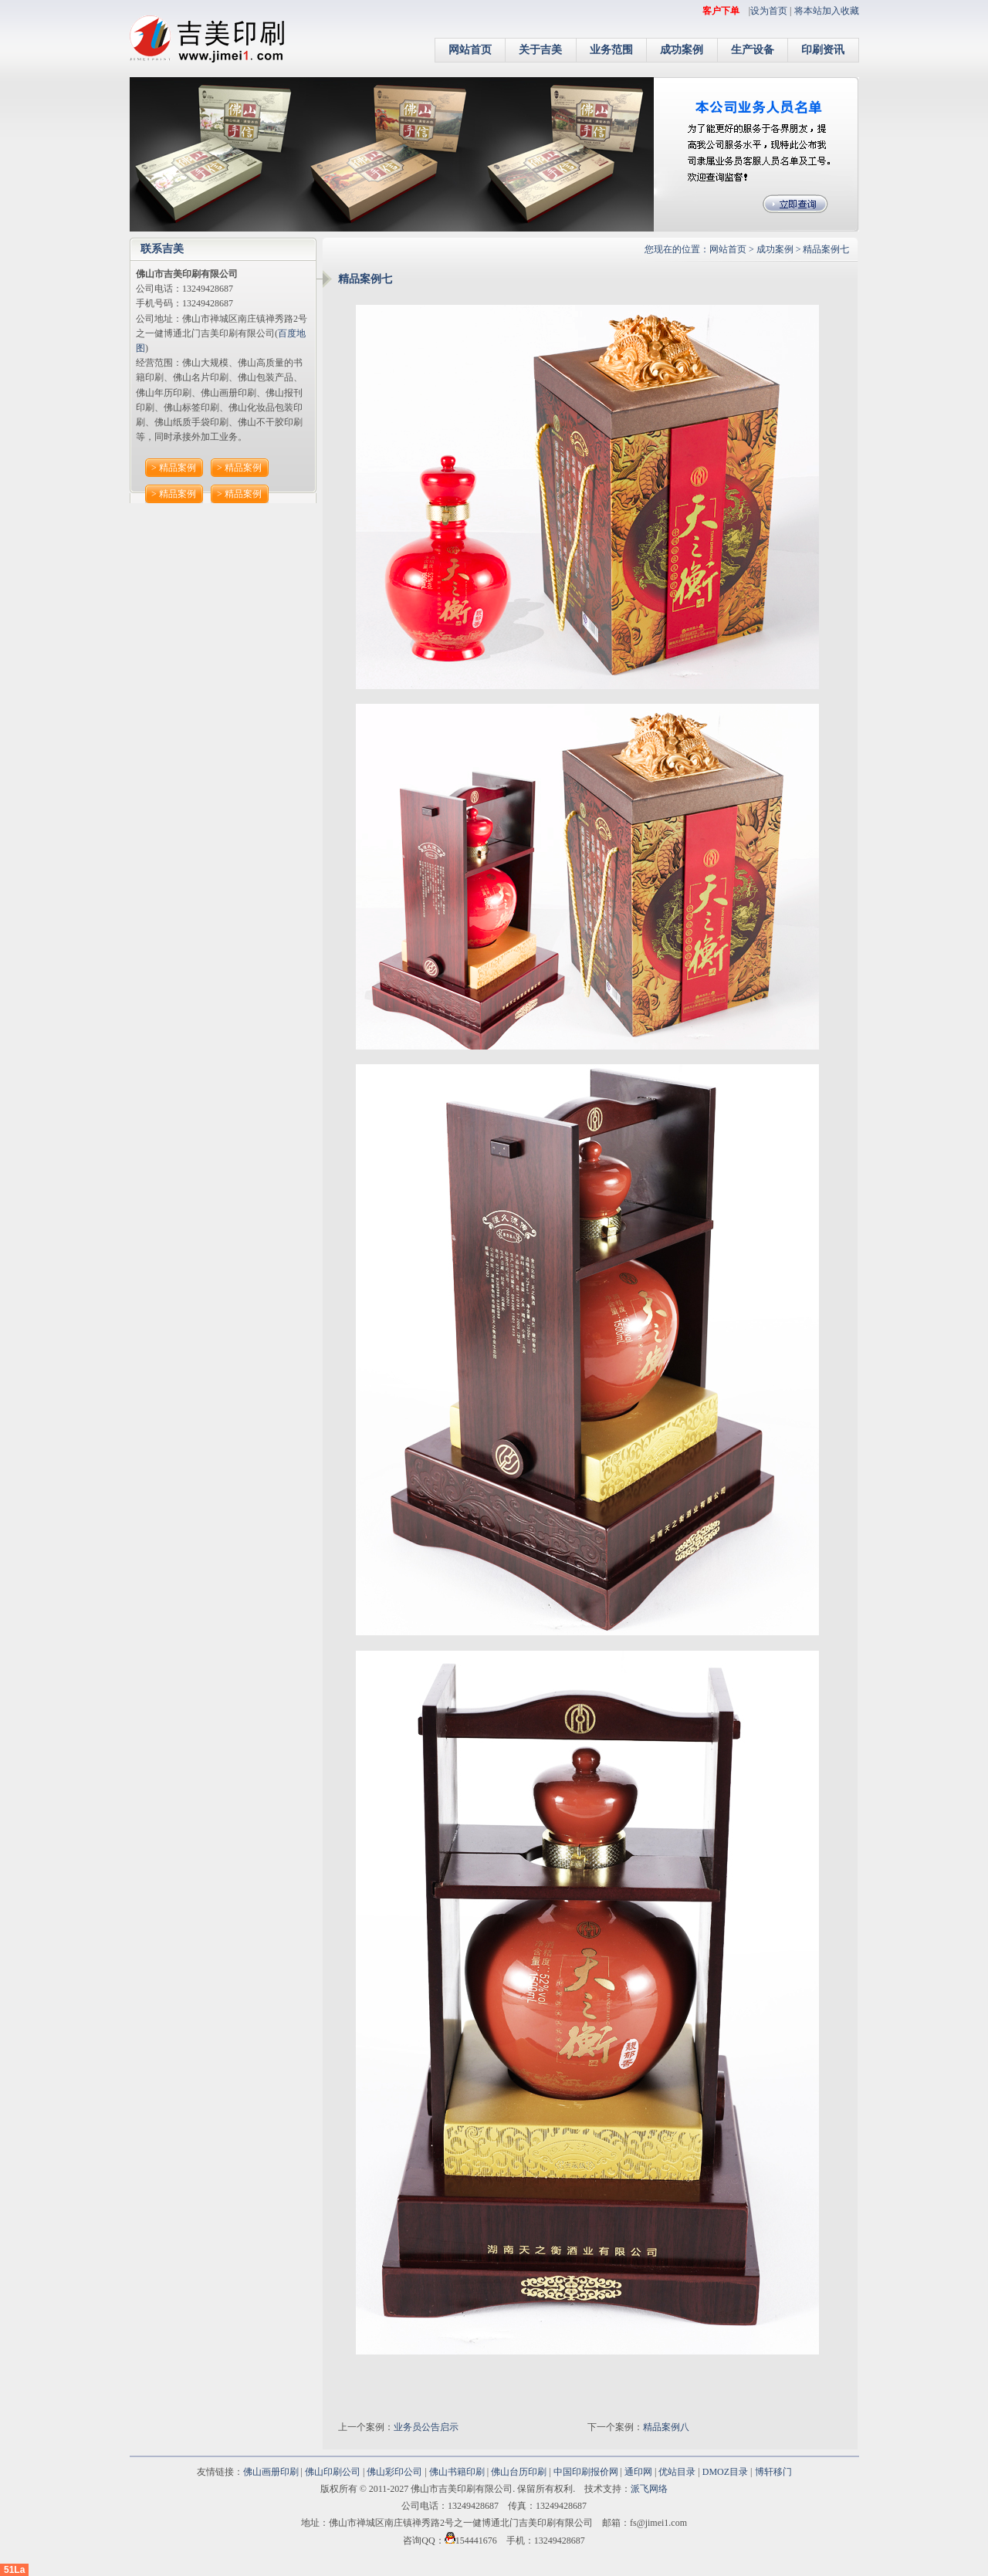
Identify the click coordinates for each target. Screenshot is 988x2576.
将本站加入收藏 (826, 10)
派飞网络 (649, 2488)
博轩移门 (773, 2471)
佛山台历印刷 (518, 2471)
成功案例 (681, 50)
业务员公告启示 (426, 2427)
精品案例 (177, 467)
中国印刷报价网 (585, 2471)
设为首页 (768, 10)
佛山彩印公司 (394, 2471)
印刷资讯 (822, 50)
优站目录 (676, 2471)
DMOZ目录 (725, 2471)
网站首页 (470, 50)
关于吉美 (540, 50)
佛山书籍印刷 (457, 2471)
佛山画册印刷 (271, 2471)
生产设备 (752, 50)
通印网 (638, 2471)
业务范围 (611, 50)
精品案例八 (666, 2427)
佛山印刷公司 (332, 2471)
